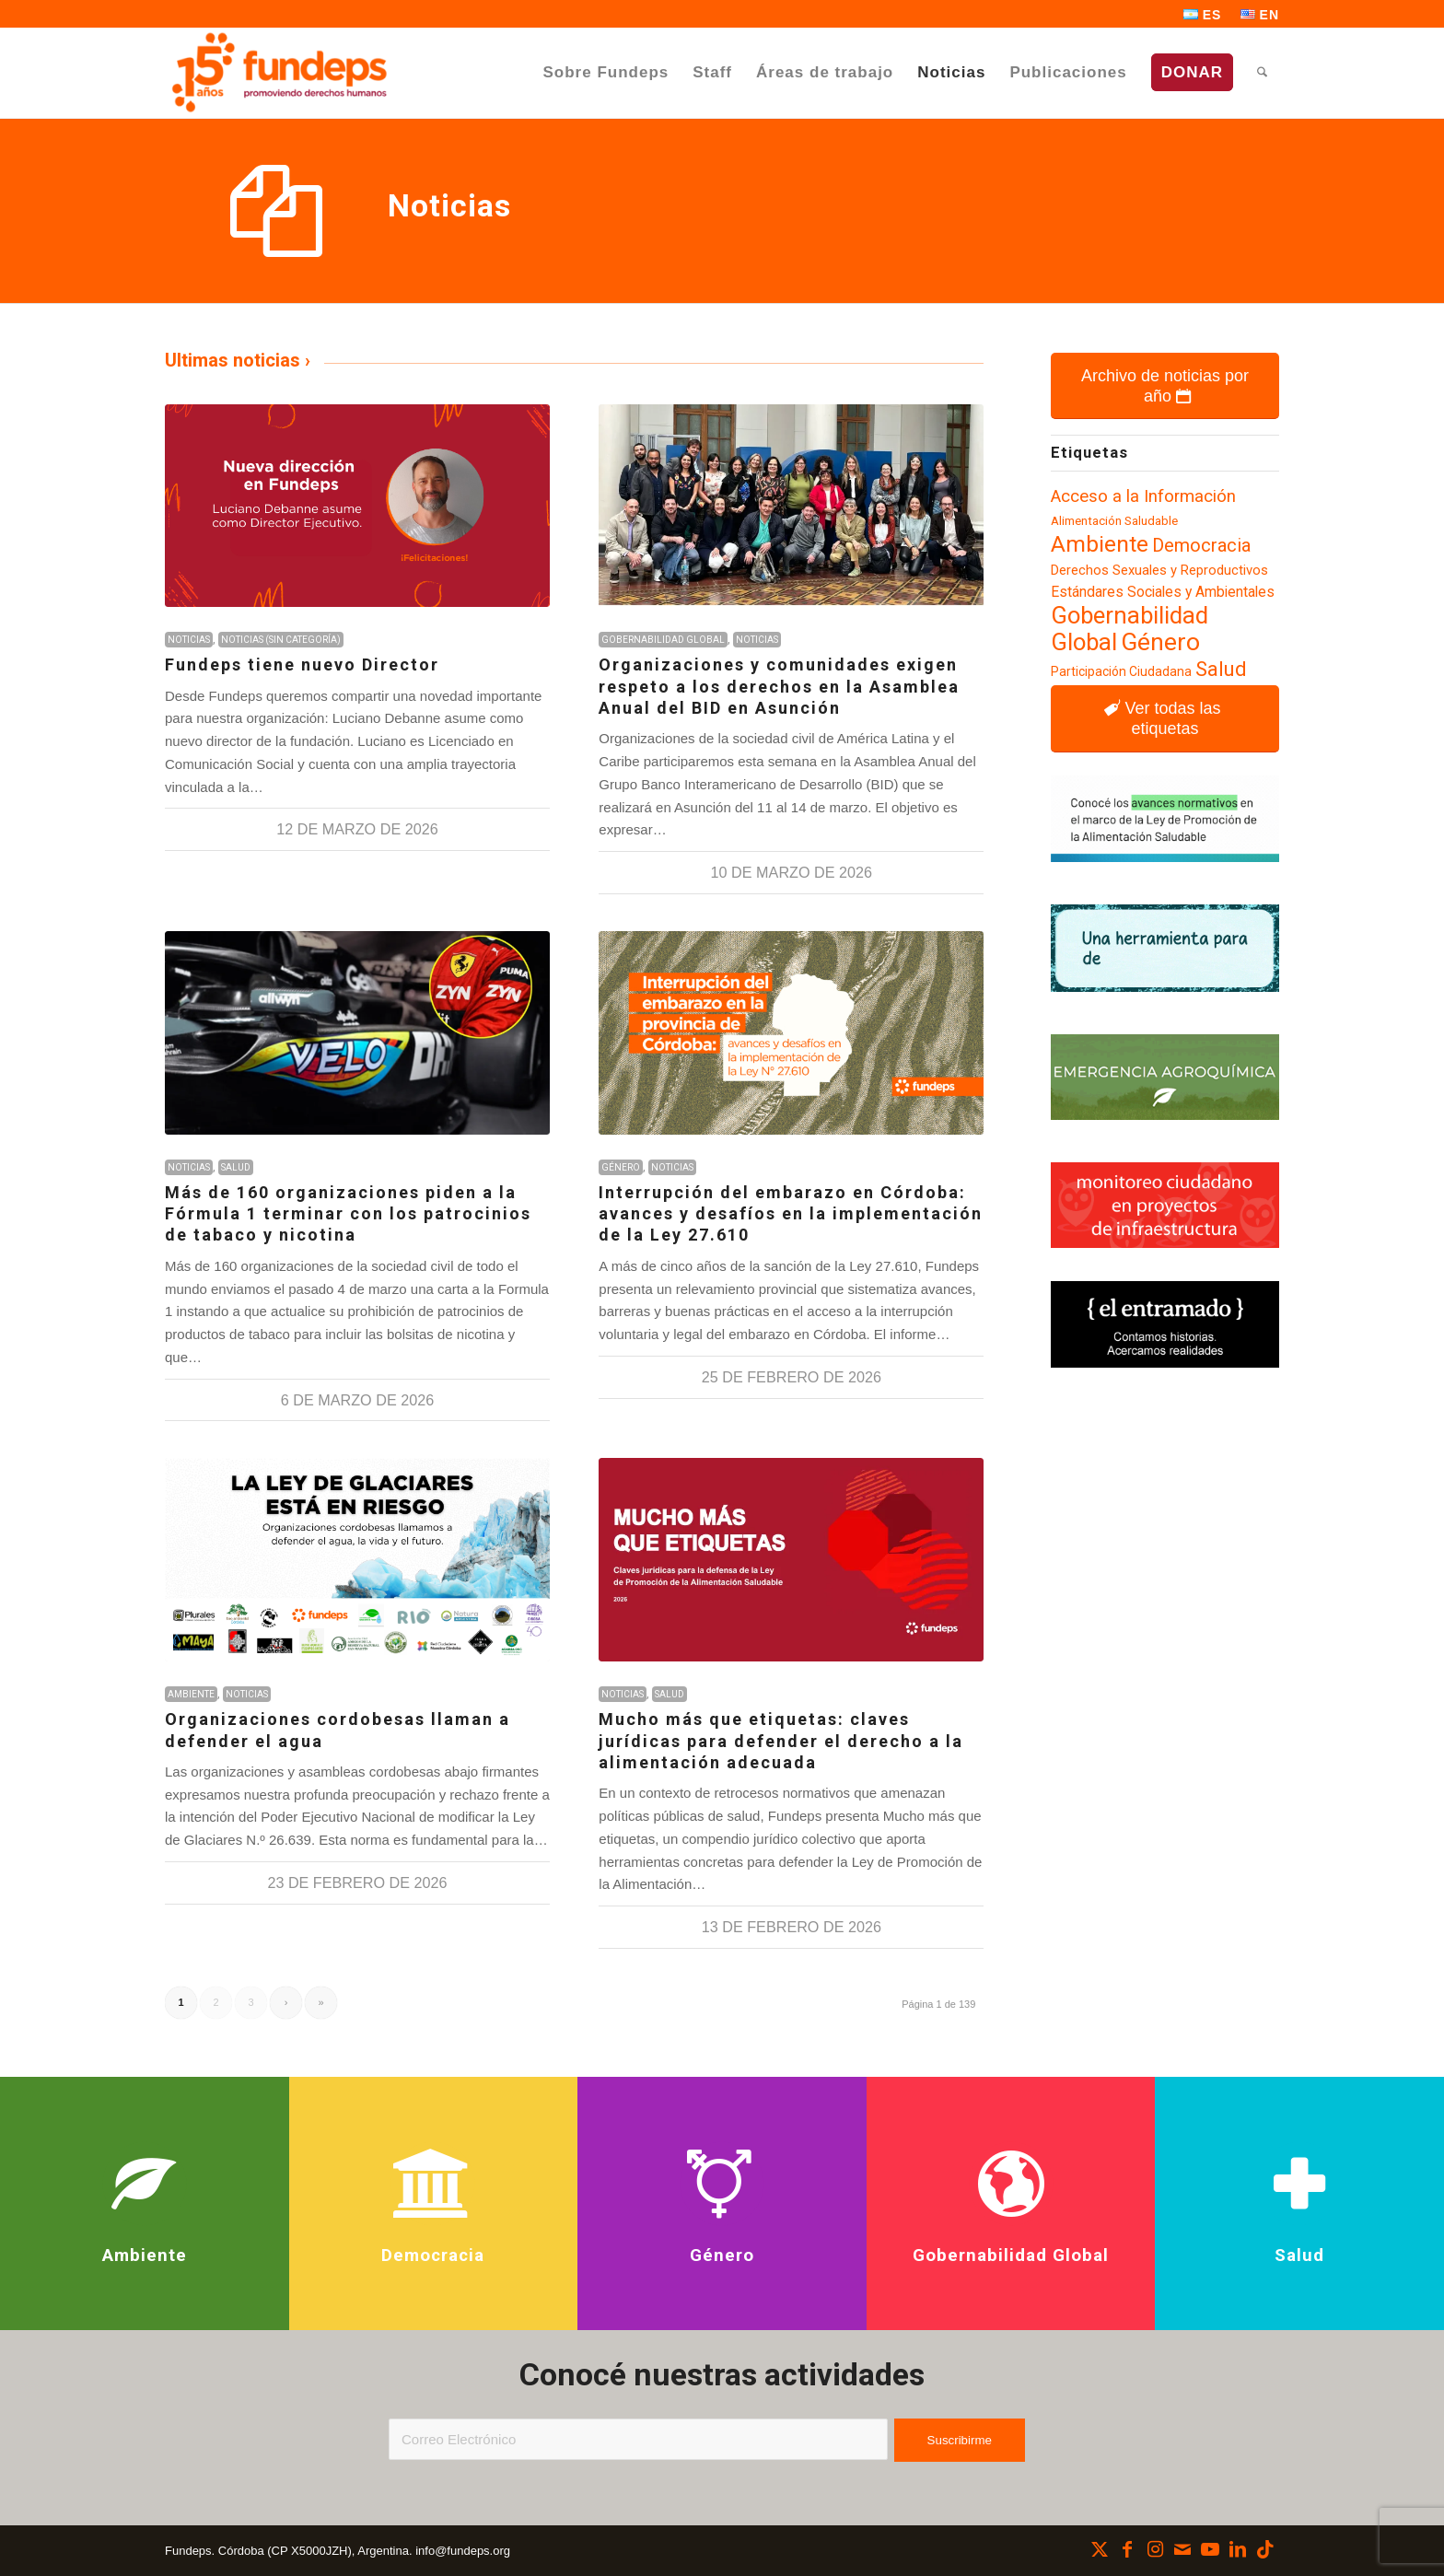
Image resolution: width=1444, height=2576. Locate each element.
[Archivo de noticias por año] (1165, 386)
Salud (235, 1167)
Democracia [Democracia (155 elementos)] (1201, 545)
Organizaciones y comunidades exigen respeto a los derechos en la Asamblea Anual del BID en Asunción (779, 686)
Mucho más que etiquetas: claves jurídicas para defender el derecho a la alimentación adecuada (781, 1740)
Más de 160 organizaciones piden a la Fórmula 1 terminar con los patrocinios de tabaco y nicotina (348, 1214)
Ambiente (191, 1694)
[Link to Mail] (1182, 2549)
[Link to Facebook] (1127, 2549)
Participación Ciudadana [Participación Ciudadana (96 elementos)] (1121, 671)
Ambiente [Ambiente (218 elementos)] (1099, 543)
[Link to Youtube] (1210, 2549)
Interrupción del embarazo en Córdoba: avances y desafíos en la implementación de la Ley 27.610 (791, 1214)
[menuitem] (1202, 14)
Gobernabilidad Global (663, 640)
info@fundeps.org (462, 2551)
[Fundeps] (279, 72)
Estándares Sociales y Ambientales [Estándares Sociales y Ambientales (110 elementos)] (1163, 591)
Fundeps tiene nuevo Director (302, 664)
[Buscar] (1262, 72)
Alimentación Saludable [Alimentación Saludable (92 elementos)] (1114, 521)
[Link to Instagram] (1155, 2549)
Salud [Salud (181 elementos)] (1221, 669)
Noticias (189, 640)
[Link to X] (1099, 2549)
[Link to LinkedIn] (1238, 2549)
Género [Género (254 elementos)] (1160, 642)
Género (620, 1167)
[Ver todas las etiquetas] (1165, 718)
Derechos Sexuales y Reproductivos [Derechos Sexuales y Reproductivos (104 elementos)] (1159, 570)
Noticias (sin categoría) (281, 640)
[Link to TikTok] (1265, 2549)
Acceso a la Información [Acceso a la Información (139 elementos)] (1143, 496)
